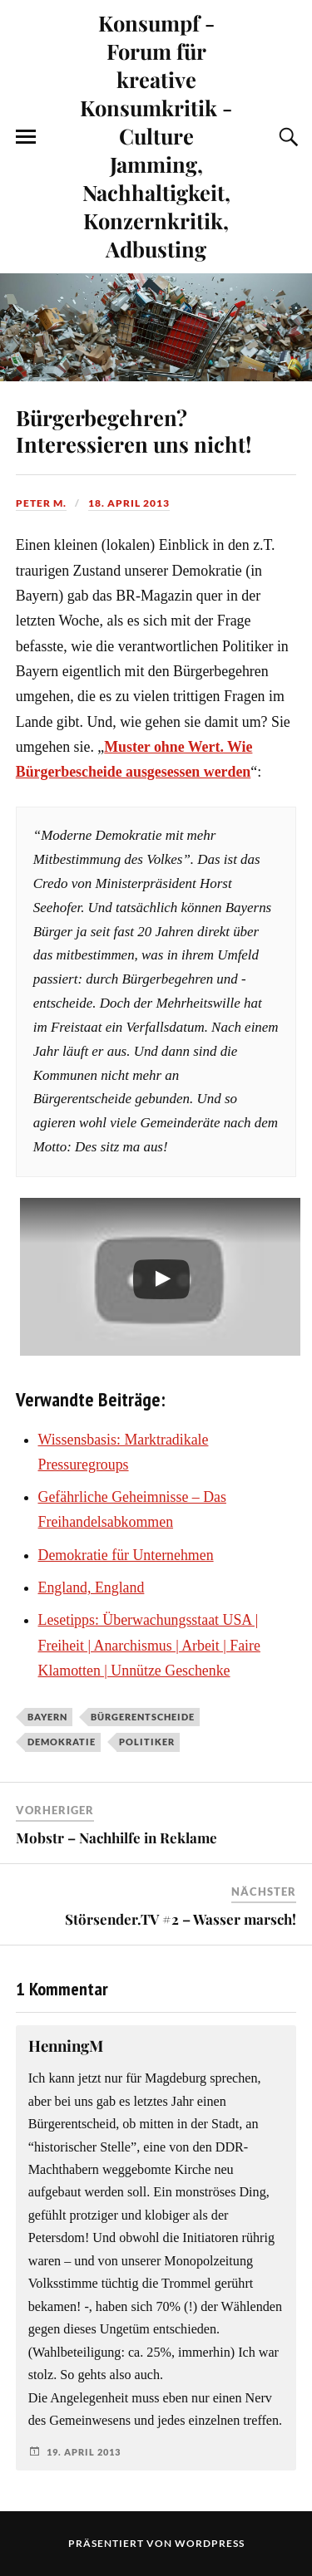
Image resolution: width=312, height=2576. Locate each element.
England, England (91, 1587)
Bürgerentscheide (143, 1716)
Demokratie (61, 1741)
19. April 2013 (84, 2451)
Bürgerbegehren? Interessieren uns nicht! (133, 430)
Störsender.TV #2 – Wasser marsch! (180, 1919)
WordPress (210, 2543)
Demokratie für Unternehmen (126, 1555)
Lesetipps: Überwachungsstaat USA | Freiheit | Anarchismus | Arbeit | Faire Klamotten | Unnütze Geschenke (149, 1645)
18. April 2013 (129, 503)
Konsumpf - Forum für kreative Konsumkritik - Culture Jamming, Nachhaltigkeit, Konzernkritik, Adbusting (156, 135)
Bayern (47, 1716)
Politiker (147, 1741)
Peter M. (41, 503)
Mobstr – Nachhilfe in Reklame (116, 1837)
